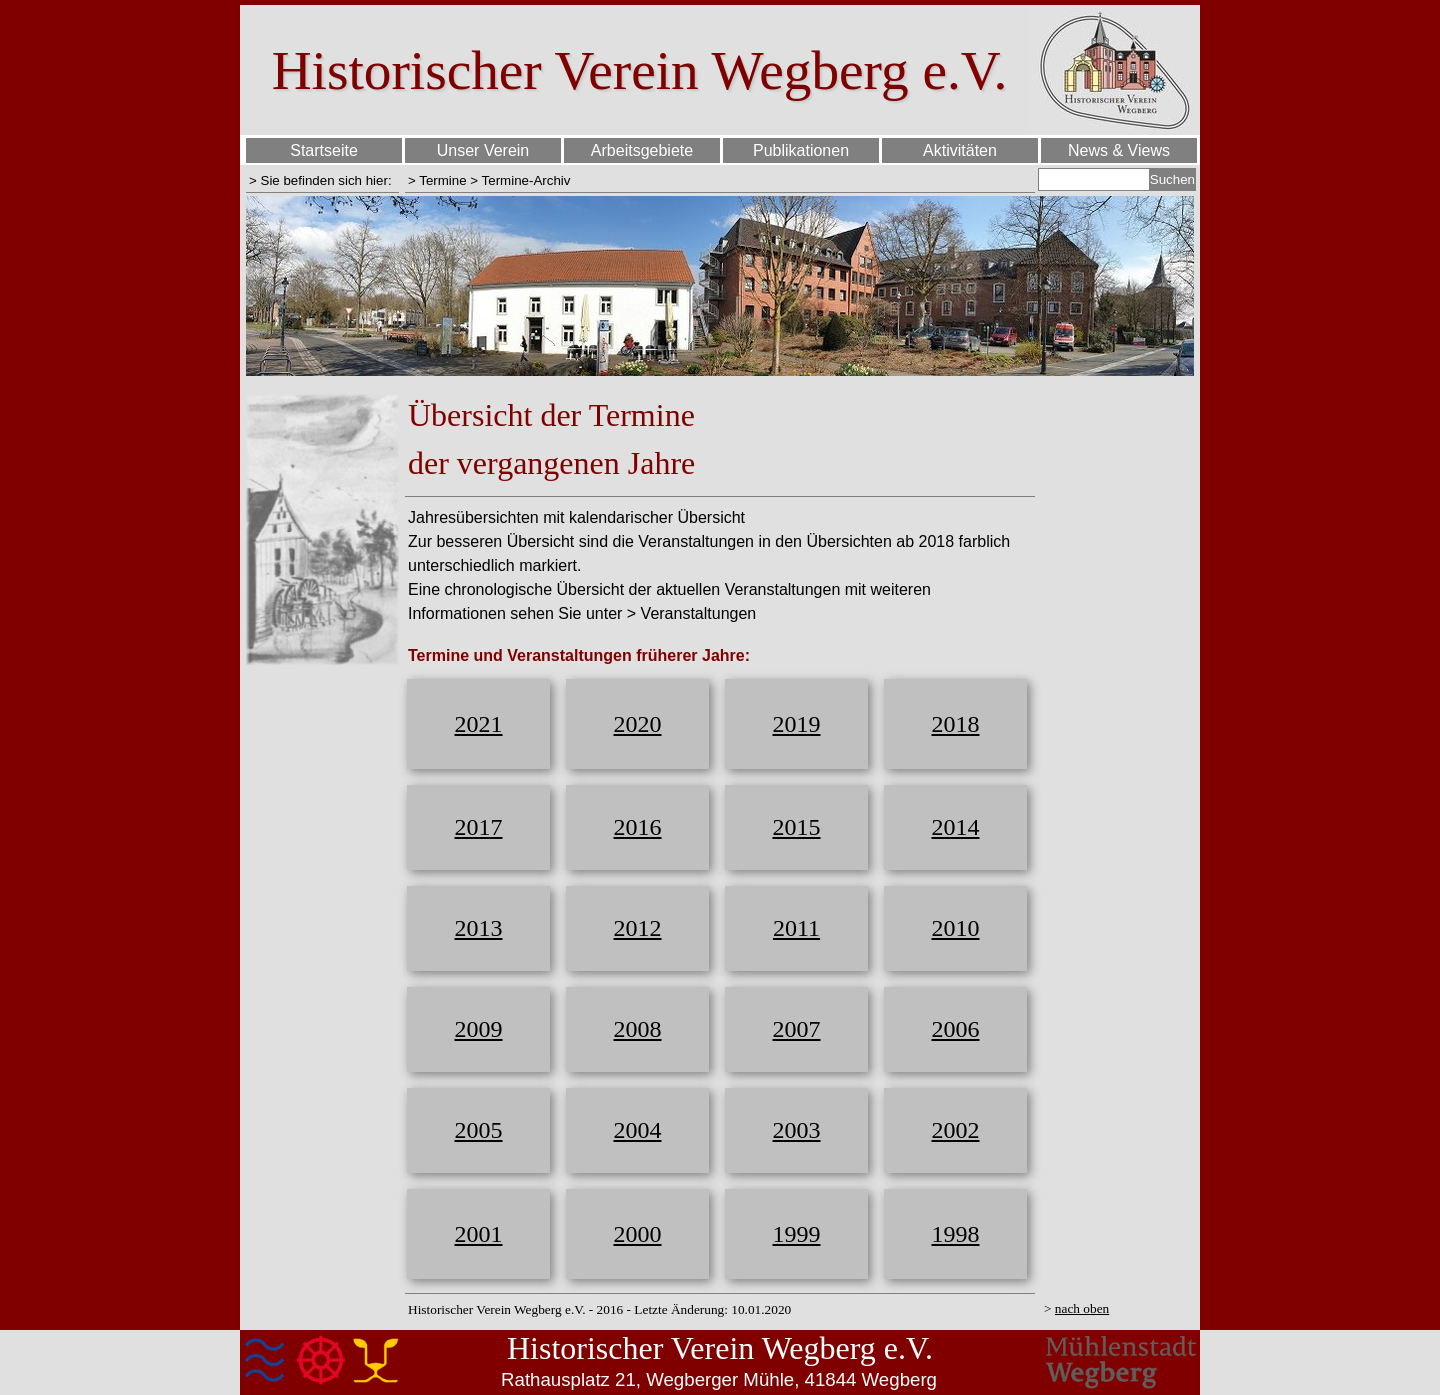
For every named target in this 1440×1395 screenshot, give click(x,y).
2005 (479, 1130)
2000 (638, 1234)
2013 (479, 928)
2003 (797, 1130)
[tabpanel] (322, 180)
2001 (479, 1234)
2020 (638, 724)
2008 (638, 1029)
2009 (479, 1029)
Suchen (1172, 179)
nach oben (1082, 1308)
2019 (797, 724)
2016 (638, 827)
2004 (638, 1130)
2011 (796, 928)
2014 (956, 827)
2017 (479, 827)
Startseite (324, 150)
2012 (638, 928)
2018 (956, 724)
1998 (956, 1234)
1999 (797, 1234)
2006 (956, 1029)
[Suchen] (1094, 179)
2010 (956, 928)
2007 (797, 1029)
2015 (797, 827)
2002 (956, 1130)
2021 (479, 724)
